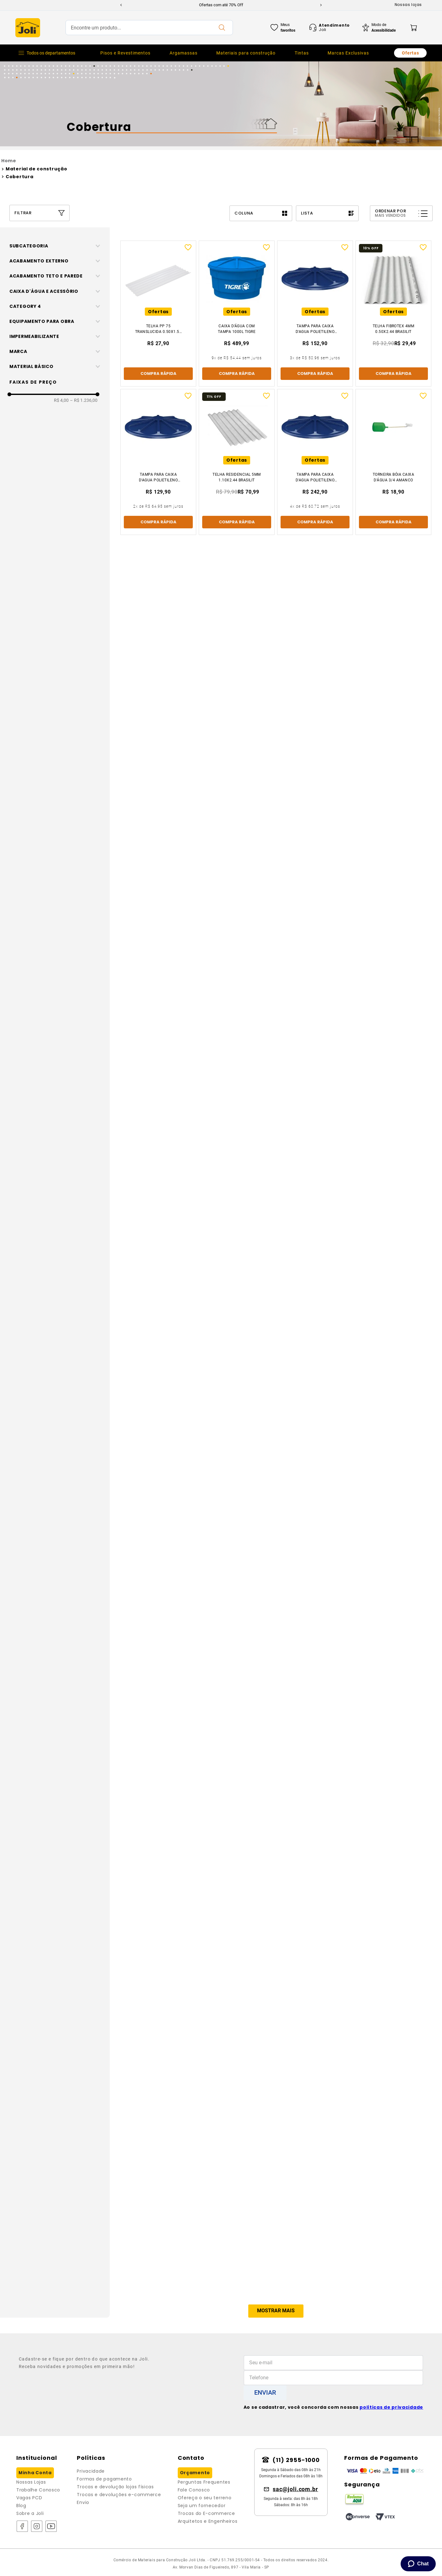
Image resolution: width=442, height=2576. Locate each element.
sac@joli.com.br (295, 2489)
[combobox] (149, 27)
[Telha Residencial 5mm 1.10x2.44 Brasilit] (236, 462)
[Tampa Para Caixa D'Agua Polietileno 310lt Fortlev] (158, 462)
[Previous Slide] (121, 5)
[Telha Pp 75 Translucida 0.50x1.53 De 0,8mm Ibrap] (158, 313)
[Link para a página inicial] (221, 160)
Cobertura (19, 177)
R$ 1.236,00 (83, 1151)
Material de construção (36, 169)
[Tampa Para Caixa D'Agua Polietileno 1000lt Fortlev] (315, 462)
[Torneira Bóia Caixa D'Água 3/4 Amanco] (393, 462)
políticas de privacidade (391, 2407)
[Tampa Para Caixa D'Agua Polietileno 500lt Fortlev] (315, 313)
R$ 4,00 (61, 1151)
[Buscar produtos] (222, 27)
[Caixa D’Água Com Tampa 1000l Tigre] (236, 313)
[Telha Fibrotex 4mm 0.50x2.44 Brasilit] (393, 313)
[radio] (260, 213)
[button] (57, 245)
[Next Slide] (321, 5)
